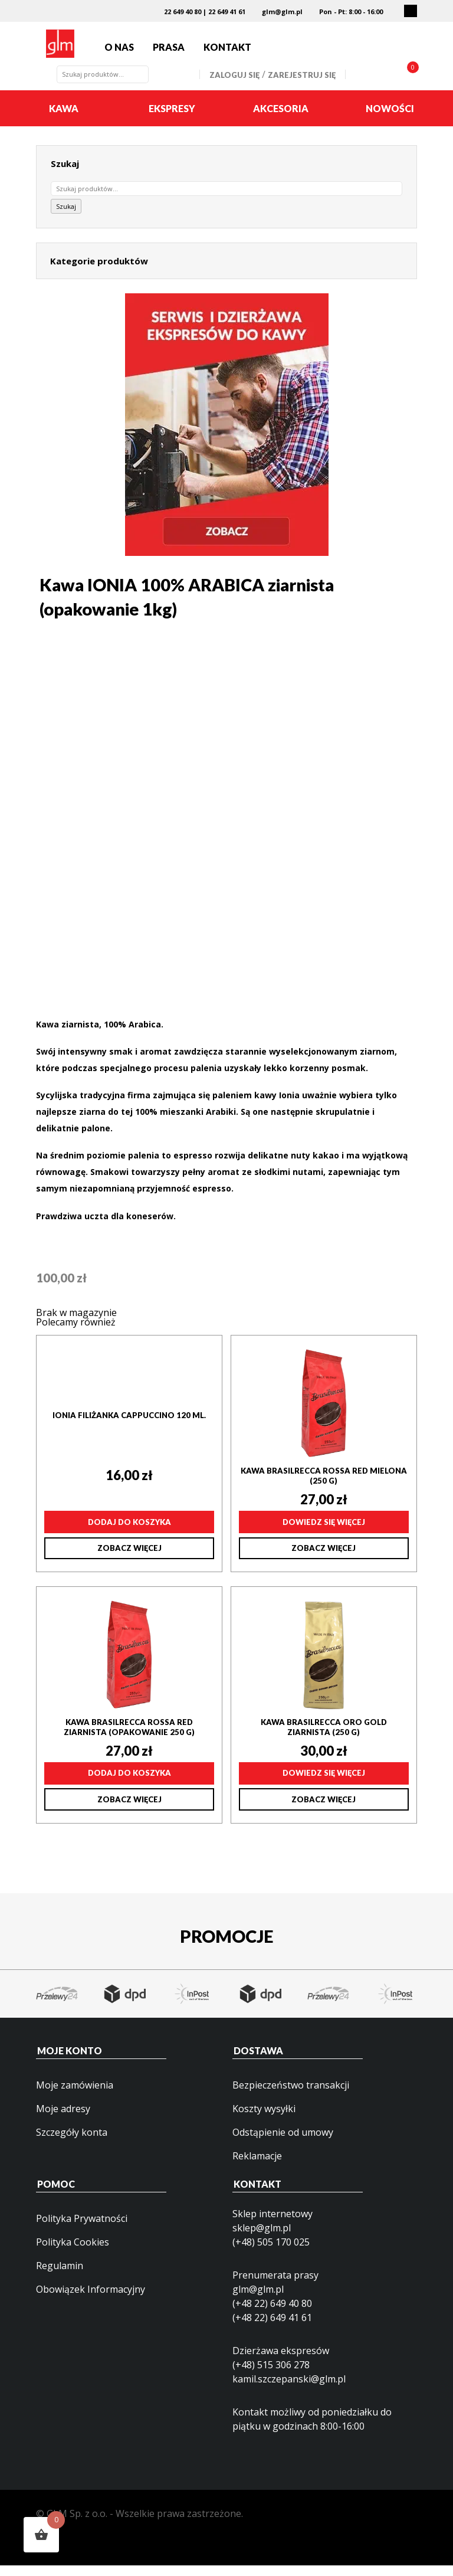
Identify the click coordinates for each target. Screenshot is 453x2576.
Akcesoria (280, 119)
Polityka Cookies (72, 2253)
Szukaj (66, 218)
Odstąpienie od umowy (282, 2143)
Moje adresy (63, 2119)
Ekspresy (172, 119)
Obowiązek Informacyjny (90, 2300)
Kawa (63, 119)
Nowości (390, 119)
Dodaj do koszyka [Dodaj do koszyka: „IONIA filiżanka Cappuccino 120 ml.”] (129, 1533)
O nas (119, 52)
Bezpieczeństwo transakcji (290, 2096)
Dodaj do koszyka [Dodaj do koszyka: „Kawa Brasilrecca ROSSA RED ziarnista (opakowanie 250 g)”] (129, 1784)
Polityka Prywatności (81, 2229)
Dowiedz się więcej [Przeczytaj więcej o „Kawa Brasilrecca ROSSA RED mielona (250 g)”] (324, 1533)
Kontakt (227, 52)
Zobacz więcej (129, 1559)
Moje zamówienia (74, 2096)
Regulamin (59, 2276)
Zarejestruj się (302, 86)
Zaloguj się (234, 86)
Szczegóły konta (71, 2143)
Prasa (169, 52)
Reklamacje (257, 2167)
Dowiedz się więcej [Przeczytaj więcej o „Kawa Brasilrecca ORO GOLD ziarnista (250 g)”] (324, 1784)
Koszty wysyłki (264, 2119)
